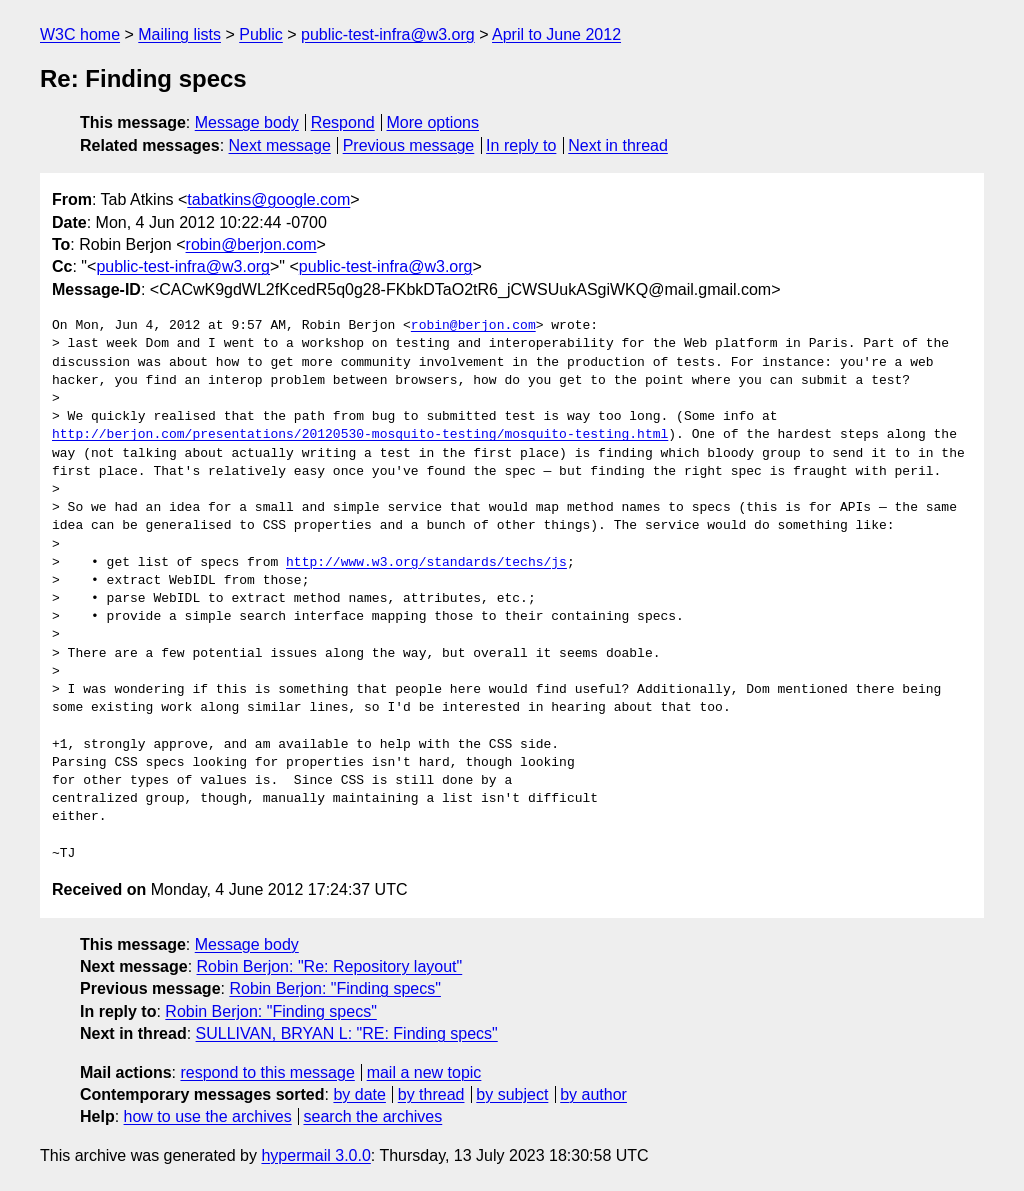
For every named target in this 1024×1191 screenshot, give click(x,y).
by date (359, 1094)
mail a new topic (424, 1072)
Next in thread (618, 145)
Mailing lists (179, 34)
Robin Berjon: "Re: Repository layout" (330, 966)
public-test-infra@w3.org (388, 34)
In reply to (521, 145)
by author (593, 1094)
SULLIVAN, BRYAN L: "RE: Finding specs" (347, 1033)
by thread (431, 1094)
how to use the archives (208, 1116)
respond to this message (267, 1072)
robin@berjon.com (251, 244)
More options (433, 122)
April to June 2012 (556, 34)
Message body (247, 122)
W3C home (80, 34)
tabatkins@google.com (268, 199)
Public (261, 34)
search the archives (373, 1116)
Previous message (409, 145)
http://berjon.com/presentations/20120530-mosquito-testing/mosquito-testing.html (360, 435)
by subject (512, 1094)
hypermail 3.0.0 (315, 1155)
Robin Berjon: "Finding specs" (334, 988)
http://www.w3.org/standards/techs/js (426, 563)
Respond (343, 122)
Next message (280, 145)
